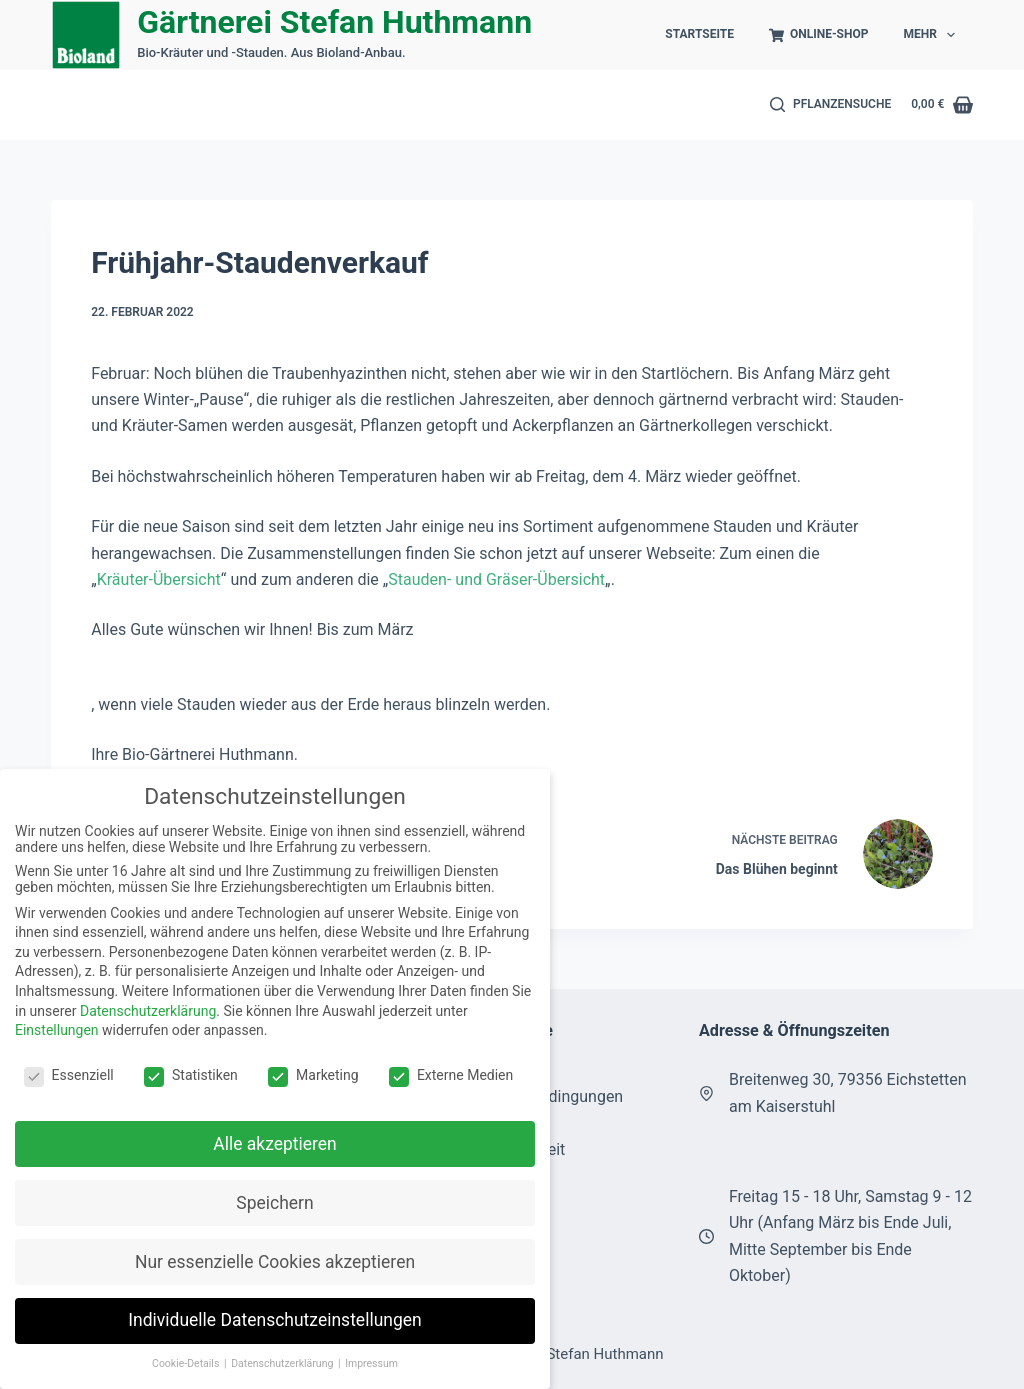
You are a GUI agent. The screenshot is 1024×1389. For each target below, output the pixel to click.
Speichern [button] (274, 1203)
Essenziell (69, 1075)
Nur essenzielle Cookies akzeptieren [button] (275, 1262)
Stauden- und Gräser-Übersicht (496, 579)
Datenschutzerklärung (148, 1011)
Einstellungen (57, 1030)
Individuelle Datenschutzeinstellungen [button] (274, 1320)
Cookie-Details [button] (187, 1363)
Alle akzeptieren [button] (275, 1144)
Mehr (933, 35)
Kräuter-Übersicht (159, 579)
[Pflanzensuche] (831, 105)
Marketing (313, 1075)
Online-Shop (819, 34)
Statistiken (191, 1075)
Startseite (699, 34)
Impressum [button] (371, 1363)
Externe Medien (451, 1075)
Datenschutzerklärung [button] (283, 1363)
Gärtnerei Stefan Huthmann (334, 22)
